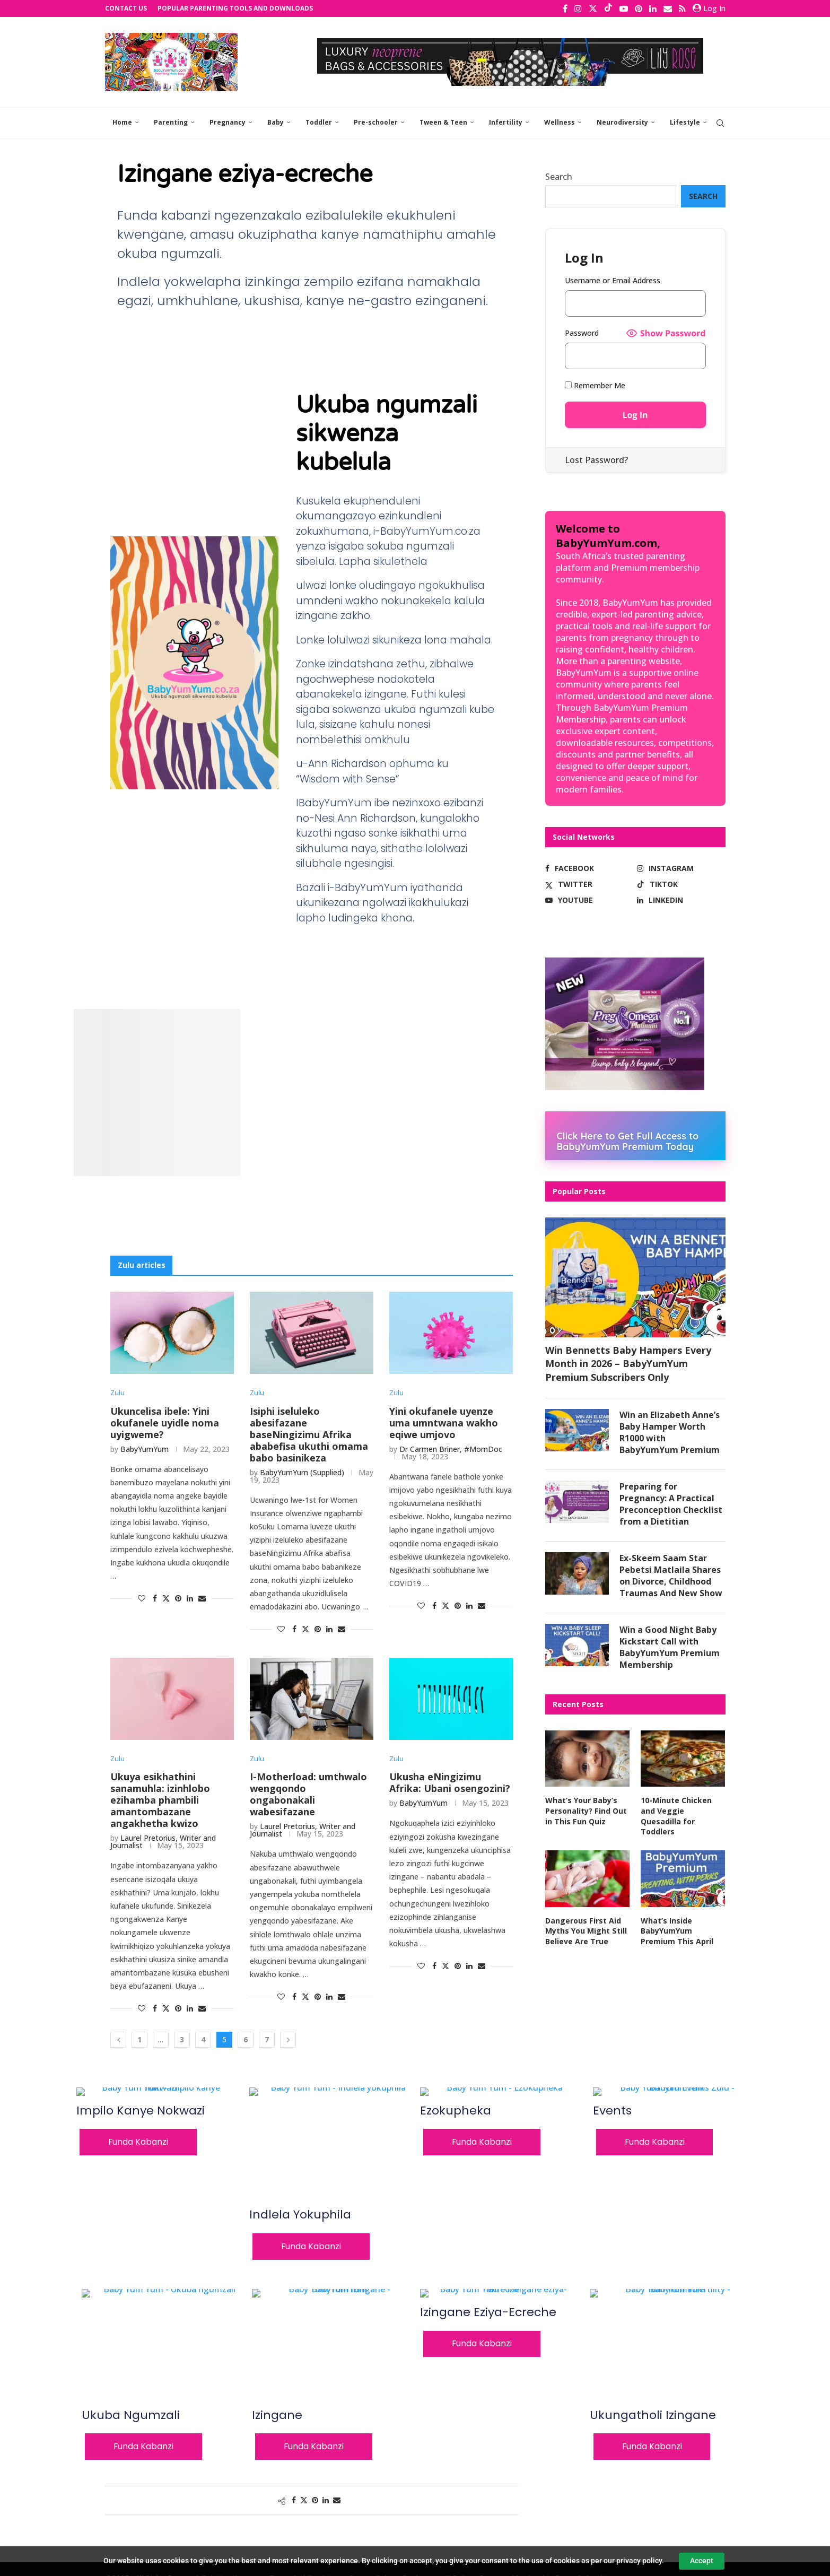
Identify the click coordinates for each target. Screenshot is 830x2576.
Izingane (277, 2415)
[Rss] (682, 8)
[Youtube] (623, 8)
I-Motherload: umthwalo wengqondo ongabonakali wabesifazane (308, 1794)
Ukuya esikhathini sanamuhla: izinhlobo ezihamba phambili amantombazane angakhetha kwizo (160, 1800)
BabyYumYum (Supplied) (302, 1472)
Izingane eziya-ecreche (488, 2312)
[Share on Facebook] (155, 1598)
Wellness (559, 122)
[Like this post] (141, 1598)
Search (558, 176)
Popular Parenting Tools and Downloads (235, 8)
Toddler (318, 122)
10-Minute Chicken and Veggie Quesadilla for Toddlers (676, 1817)
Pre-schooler (376, 122)
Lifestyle (685, 122)
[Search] (720, 123)
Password (582, 333)
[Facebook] (565, 8)
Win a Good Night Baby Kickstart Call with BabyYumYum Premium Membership (669, 1648)
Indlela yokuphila (300, 2215)
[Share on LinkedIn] (190, 1598)
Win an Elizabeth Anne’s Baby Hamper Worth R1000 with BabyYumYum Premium (669, 1432)
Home (122, 122)
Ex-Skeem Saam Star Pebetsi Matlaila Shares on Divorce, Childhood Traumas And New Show (671, 1575)
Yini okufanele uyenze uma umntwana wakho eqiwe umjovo (443, 1423)
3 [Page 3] (182, 2039)
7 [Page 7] (267, 2039)
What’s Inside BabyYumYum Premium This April (677, 1931)
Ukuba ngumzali (131, 2415)
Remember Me (595, 385)
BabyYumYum (144, 1449)
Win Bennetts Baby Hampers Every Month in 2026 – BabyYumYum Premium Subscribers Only (628, 1363)
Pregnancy (227, 122)
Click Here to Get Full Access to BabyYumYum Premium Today (628, 1140)
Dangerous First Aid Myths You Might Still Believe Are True (585, 1931)
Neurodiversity (622, 122)
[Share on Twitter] (166, 1598)
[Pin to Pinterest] (178, 1598)
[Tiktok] (608, 8)
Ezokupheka (455, 2110)
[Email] (667, 8)
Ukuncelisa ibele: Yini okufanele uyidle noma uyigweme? (164, 1423)
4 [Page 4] (203, 2039)
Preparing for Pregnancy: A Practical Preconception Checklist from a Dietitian (671, 1504)
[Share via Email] (202, 1598)
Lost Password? (596, 460)
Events (612, 2110)
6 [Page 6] (245, 2039)
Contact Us (126, 8)
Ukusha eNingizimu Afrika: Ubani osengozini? (449, 1783)
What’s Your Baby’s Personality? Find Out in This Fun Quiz (585, 1811)
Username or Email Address (612, 280)
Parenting (171, 122)
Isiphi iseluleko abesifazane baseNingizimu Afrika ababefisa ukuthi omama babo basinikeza (309, 1434)
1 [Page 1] (139, 2039)
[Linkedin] (653, 8)
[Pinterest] (638, 8)
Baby (275, 122)
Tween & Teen (443, 122)
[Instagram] (578, 8)
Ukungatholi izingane (653, 2415)
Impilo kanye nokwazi (140, 2110)
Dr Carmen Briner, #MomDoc (450, 1449)
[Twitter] (593, 8)
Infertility (505, 122)
